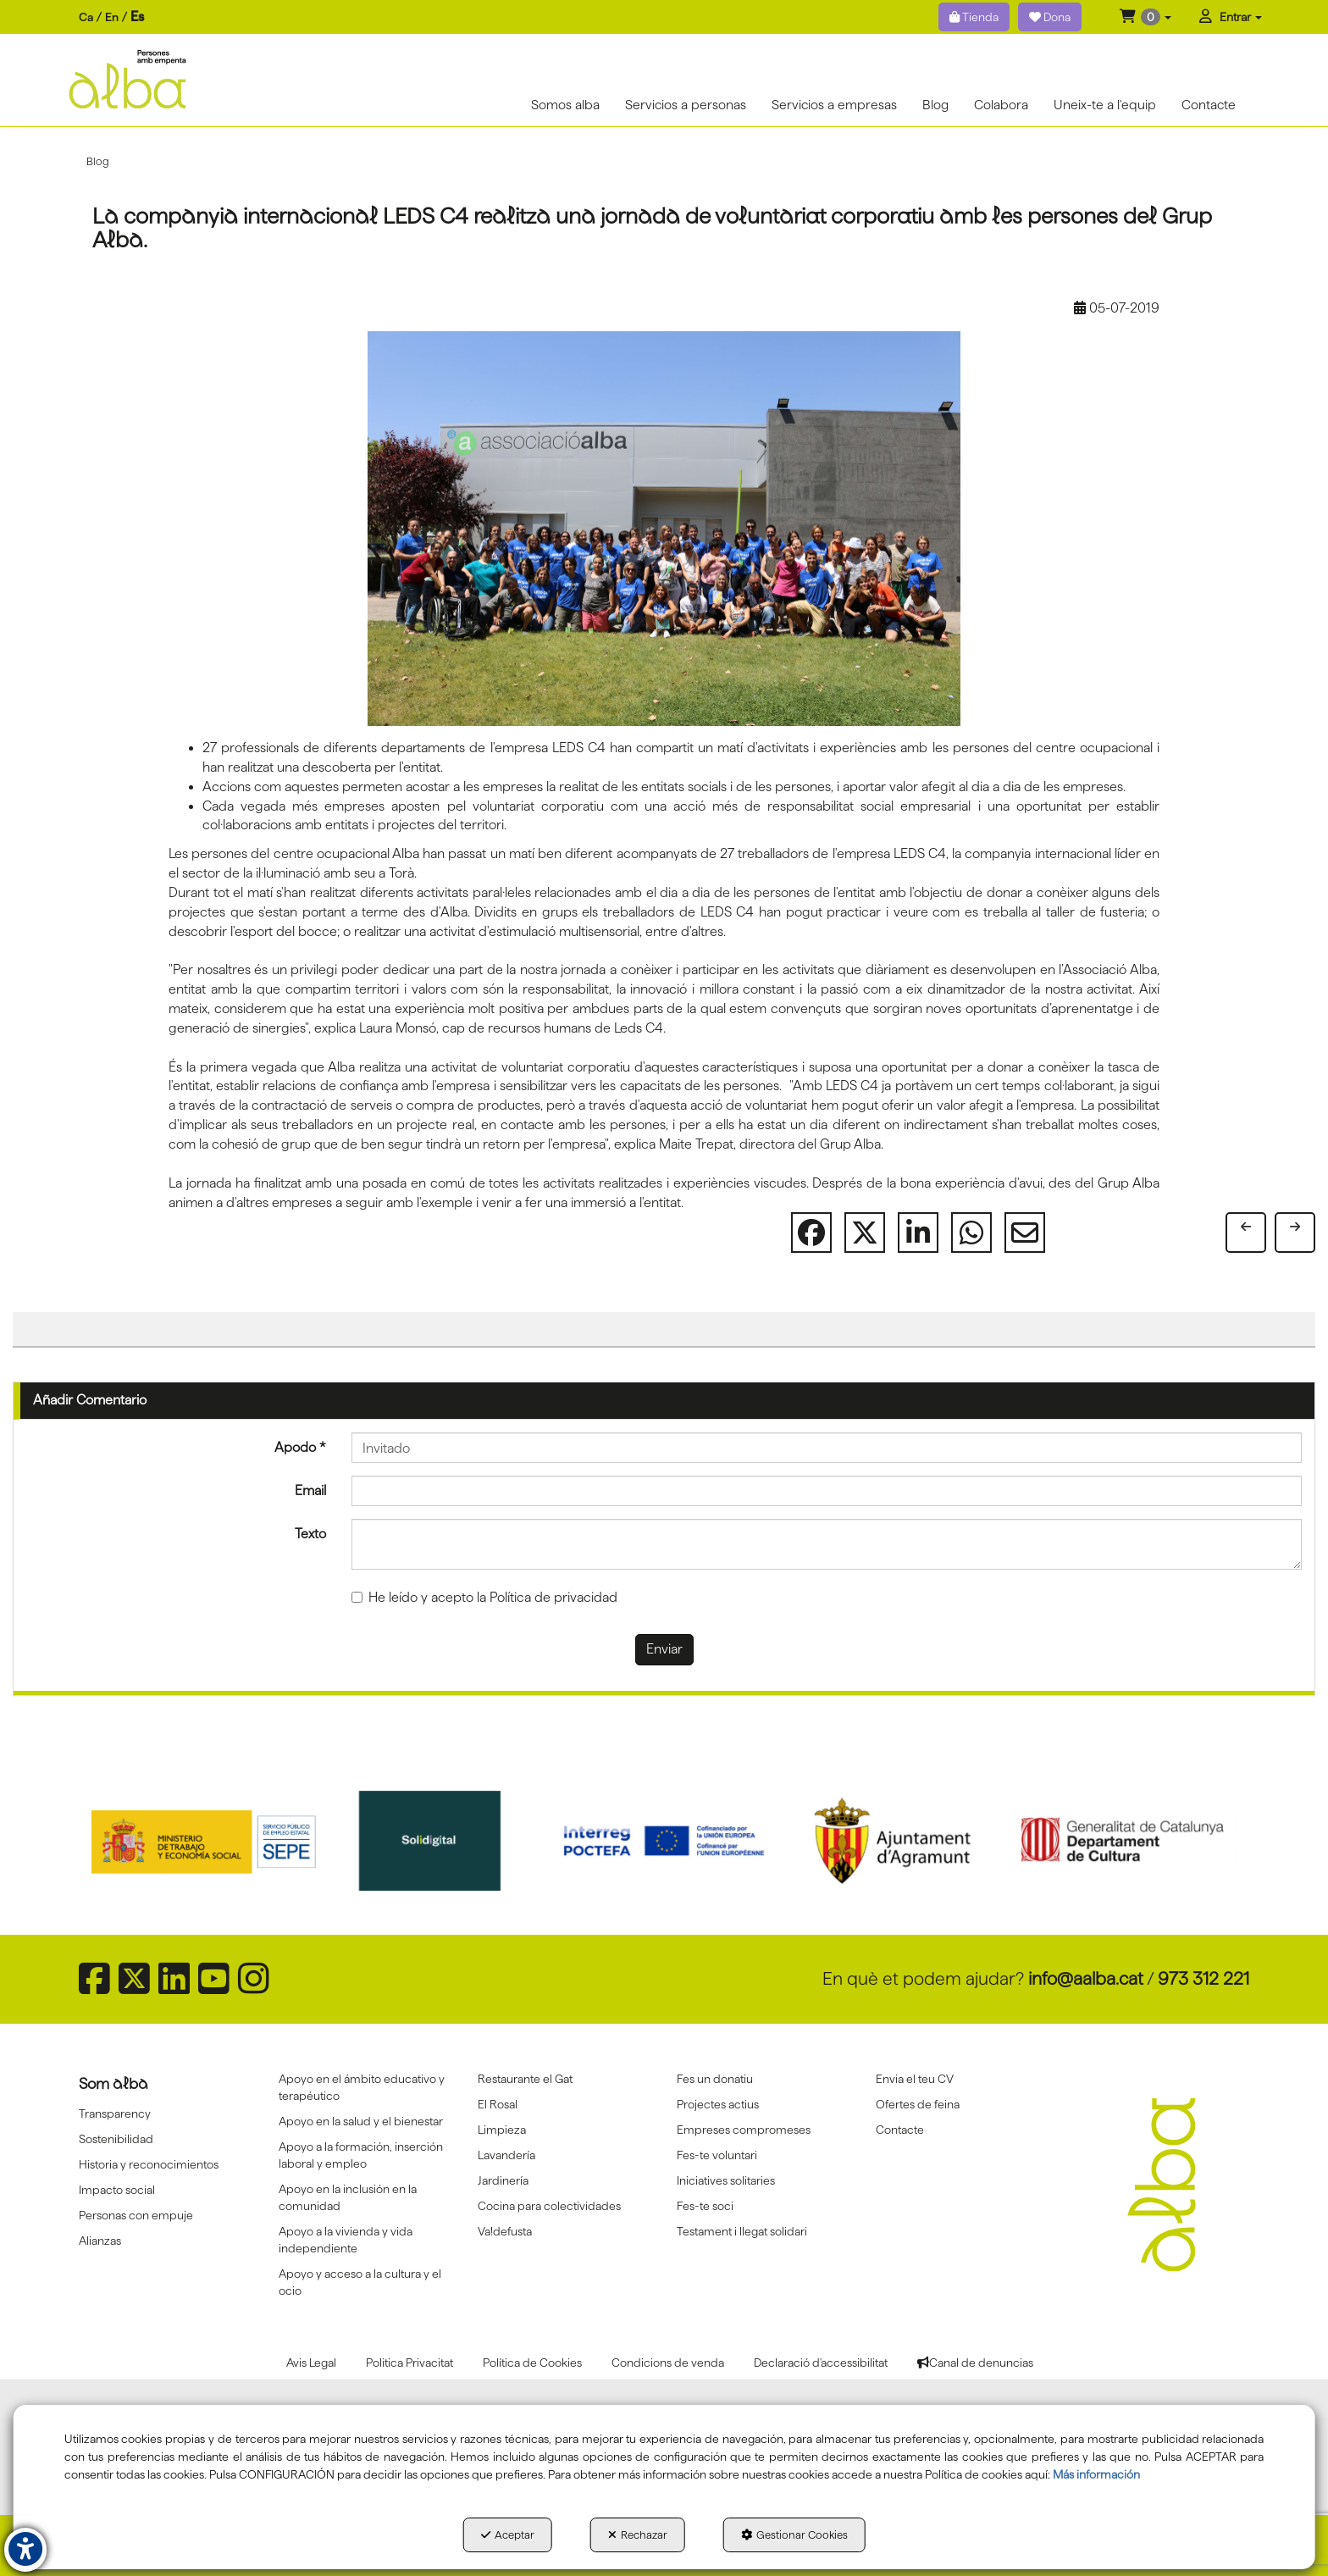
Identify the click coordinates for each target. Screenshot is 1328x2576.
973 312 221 (1203, 1978)
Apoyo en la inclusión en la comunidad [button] (348, 2197)
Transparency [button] (115, 2113)
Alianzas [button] (100, 2240)
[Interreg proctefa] (664, 1841)
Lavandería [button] (506, 2155)
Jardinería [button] (503, 2180)
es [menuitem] (137, 16)
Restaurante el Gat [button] (525, 2079)
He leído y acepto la (484, 1597)
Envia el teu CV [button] (915, 2079)
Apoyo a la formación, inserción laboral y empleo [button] (361, 2155)
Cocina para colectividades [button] (549, 2206)
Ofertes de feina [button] (918, 2104)
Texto (310, 1533)
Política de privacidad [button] (553, 1597)
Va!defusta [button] (505, 2231)
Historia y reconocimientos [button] (149, 2164)
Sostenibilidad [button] (116, 2139)
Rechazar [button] (637, 2534)
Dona (1050, 17)
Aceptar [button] (507, 2534)
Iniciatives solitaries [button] (726, 2180)
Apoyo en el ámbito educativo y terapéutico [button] (362, 2087)
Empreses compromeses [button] (744, 2129)
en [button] (112, 17)
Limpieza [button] (502, 2129)
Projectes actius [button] (718, 2104)
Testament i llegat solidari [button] (742, 2231)
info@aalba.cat (1085, 1978)
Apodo (300, 1447)
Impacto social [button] (117, 2190)
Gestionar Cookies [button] (794, 2534)
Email (310, 1490)
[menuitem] (111, 17)
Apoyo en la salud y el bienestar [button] (361, 2121)
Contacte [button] (900, 2129)
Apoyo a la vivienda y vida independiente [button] (345, 2239)
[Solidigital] (435, 1841)
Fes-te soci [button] (705, 2206)
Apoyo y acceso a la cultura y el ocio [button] (360, 2282)
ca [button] (86, 17)
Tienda (974, 17)
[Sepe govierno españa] (205, 1841)
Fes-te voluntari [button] (717, 2155)
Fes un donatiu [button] (715, 2079)
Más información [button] (1096, 2474)
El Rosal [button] (497, 2104)
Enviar (664, 1649)
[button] (1145, 17)
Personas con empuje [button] (136, 2215)
